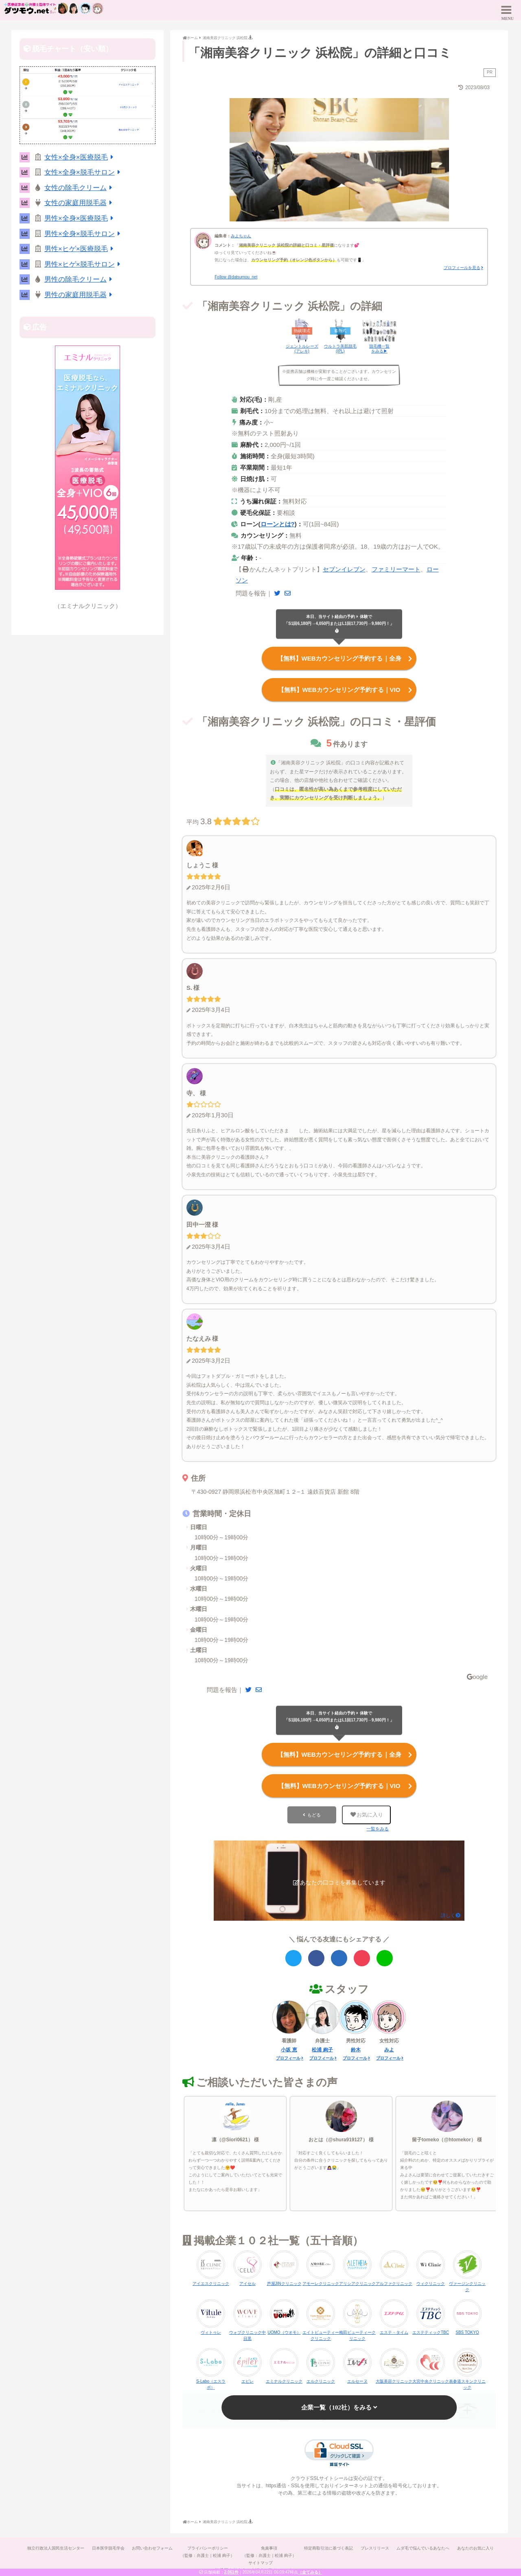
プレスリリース (375, 2546)
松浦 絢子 (322, 2048)
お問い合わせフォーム (151, 2546)
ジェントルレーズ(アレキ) (302, 348)
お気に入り (366, 1813)
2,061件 (231, 2572)
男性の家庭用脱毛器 (79, 295)
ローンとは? (277, 524)
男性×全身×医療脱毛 (80, 218)
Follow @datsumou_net (236, 277)
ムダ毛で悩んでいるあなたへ (424, 2546)
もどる (314, 1813)
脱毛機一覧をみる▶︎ (379, 348)
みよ (389, 2048)
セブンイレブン (344, 569)
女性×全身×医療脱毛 (80, 157)
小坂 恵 (289, 2048)
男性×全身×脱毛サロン (83, 234)
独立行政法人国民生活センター (53, 2546)
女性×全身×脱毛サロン (83, 172)
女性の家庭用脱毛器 (79, 203)
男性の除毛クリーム (79, 279)
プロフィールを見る (462, 267)
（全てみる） (310, 2572)
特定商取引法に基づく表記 (328, 2546)
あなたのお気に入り (477, 2546)
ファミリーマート (396, 569)
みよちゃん (241, 236)
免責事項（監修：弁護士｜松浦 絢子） (269, 2550)
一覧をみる (377, 1827)
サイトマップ (260, 2561)
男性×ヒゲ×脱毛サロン (83, 264)
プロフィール (288, 2056)
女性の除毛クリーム (79, 188)
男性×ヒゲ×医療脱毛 (80, 249)
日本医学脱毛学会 (106, 2546)
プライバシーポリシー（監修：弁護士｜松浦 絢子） (207, 2550)
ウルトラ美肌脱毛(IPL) (340, 348)
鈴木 (356, 2048)
